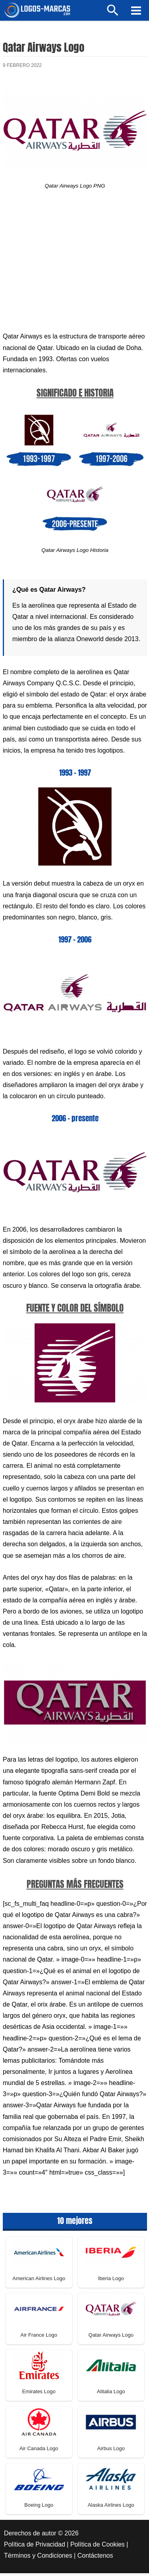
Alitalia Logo (111, 2395)
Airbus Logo (111, 2452)
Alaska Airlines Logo (111, 2508)
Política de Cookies (97, 2547)
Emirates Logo (39, 2395)
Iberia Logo (111, 2282)
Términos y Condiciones (38, 2558)
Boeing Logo (38, 2508)
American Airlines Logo (38, 2282)
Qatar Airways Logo (111, 2338)
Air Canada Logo (38, 2452)
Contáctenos (95, 2558)
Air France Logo (39, 2338)
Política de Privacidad (34, 2547)
